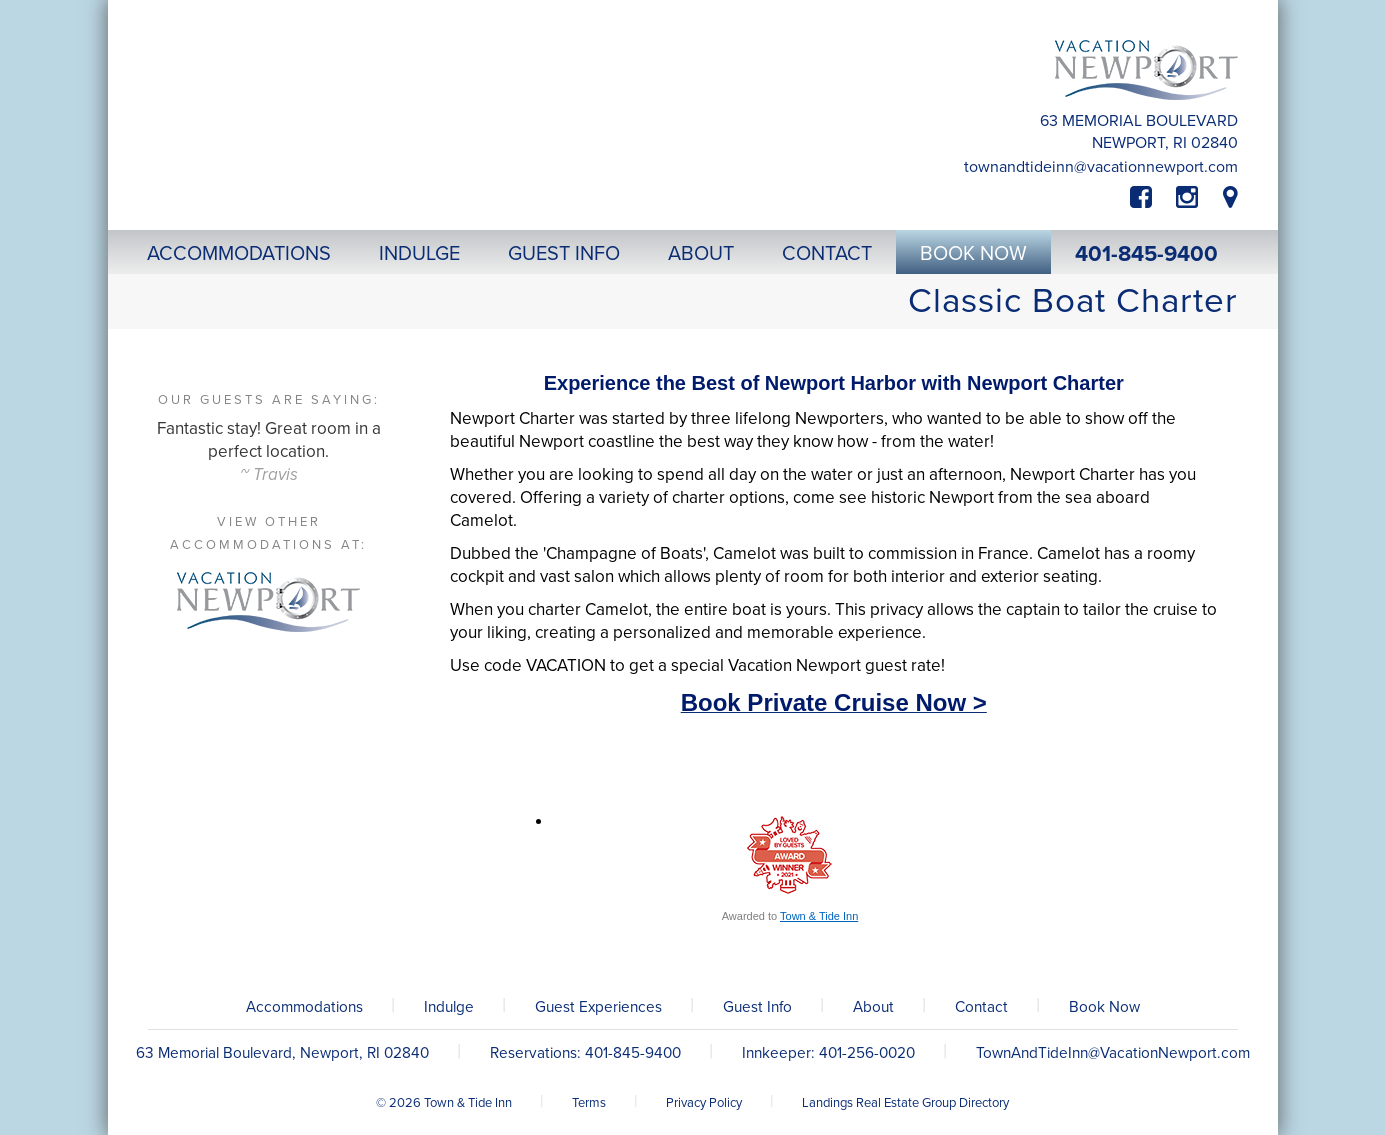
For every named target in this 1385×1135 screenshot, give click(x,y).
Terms (589, 1103)
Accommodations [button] (239, 254)
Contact (981, 1007)
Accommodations (304, 1007)
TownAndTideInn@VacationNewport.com (1101, 167)
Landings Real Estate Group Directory (905, 1103)
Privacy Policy (704, 1103)
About (873, 1007)
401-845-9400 (1146, 254)
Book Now (1104, 1007)
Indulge (449, 1007)
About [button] (701, 254)
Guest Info (757, 1007)
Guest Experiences (598, 1007)
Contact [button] (827, 254)
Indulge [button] (419, 254)
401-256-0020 (867, 1053)
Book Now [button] (973, 254)
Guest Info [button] (564, 254)
